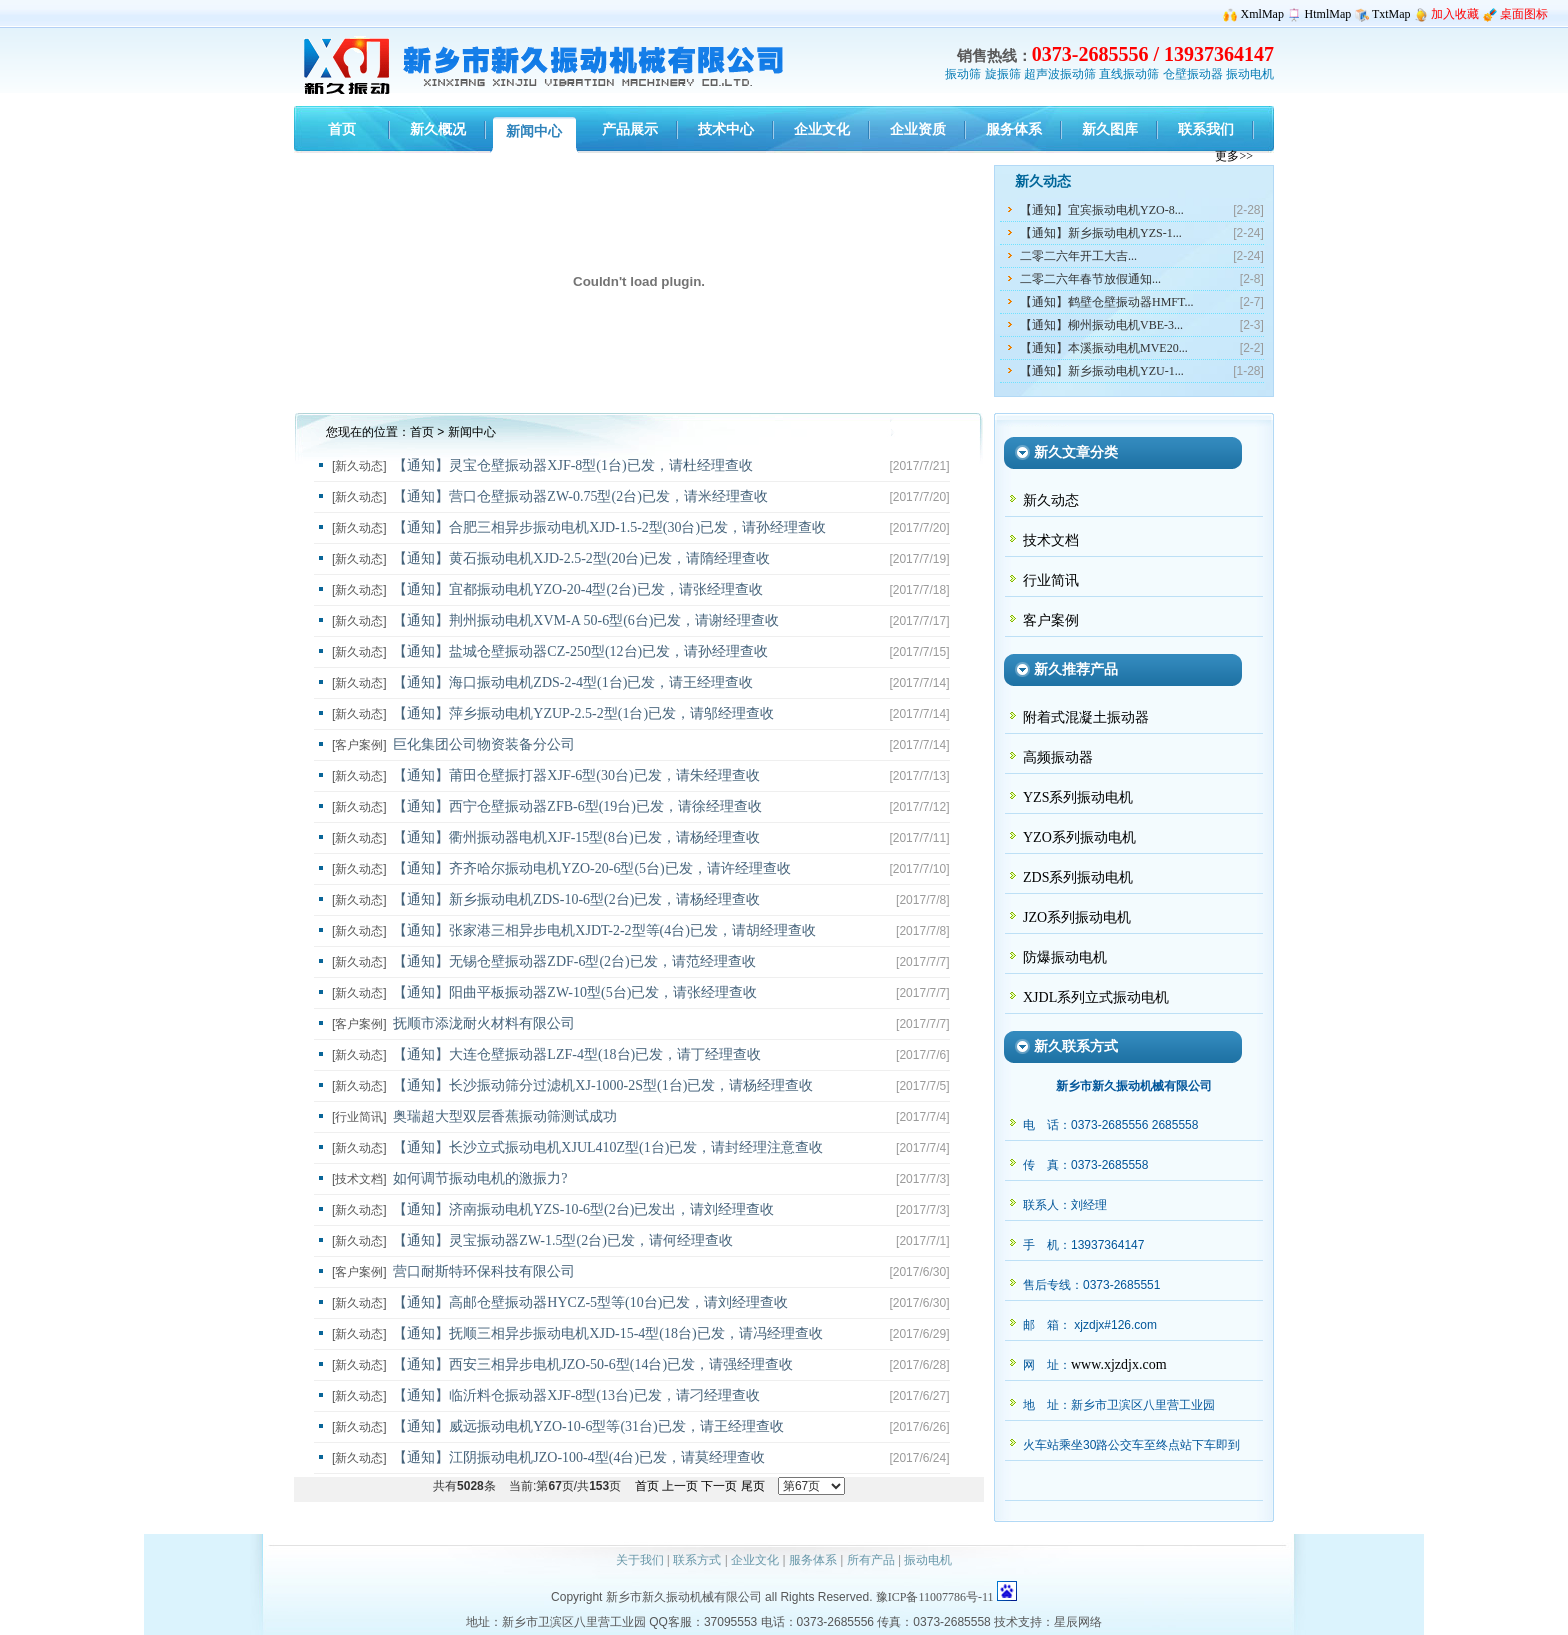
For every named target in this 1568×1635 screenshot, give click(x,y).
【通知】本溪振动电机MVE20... (1104, 348)
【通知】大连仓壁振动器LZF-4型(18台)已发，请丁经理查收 (577, 1054)
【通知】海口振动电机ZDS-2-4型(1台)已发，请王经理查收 (573, 682)
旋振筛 (1003, 74)
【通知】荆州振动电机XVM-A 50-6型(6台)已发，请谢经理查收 (586, 620)
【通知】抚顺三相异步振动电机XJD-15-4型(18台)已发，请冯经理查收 (607, 1333)
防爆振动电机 (1065, 957)
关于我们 (640, 1560)
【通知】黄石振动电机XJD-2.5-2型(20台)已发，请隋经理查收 (581, 558)
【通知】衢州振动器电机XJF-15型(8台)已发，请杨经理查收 (576, 837)
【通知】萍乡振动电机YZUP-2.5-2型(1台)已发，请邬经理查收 (583, 713)
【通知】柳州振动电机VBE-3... (1101, 325)
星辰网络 (1078, 1622)
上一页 (680, 1486)
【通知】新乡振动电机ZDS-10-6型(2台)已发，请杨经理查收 (576, 899)
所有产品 (871, 1560)
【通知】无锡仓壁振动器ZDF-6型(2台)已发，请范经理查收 (574, 961)
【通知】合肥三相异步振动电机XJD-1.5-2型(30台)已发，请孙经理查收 (609, 527)
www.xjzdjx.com (1119, 1364)
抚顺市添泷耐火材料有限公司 (484, 1023)
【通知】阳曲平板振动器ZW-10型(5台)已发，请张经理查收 (575, 992)
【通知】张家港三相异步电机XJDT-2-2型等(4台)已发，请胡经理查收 (604, 930)
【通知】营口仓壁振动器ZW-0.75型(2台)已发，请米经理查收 (580, 496)
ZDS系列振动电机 (1078, 877)
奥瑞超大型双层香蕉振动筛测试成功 (505, 1116)
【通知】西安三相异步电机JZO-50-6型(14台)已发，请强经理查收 (593, 1364)
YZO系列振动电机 (1079, 837)
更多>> (1234, 156)
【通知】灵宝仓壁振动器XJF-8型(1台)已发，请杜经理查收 (572, 465)
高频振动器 (1058, 757)
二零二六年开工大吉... (1078, 256)
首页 (422, 432)
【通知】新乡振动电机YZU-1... (1102, 371)
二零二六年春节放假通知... (1090, 279)
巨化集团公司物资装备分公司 (484, 744)
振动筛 (963, 74)
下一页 (719, 1486)
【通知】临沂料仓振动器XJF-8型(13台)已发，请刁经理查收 (576, 1395)
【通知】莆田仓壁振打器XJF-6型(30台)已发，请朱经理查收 (576, 775)
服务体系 (813, 1560)
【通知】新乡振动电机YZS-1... (1101, 233)
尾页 (753, 1486)
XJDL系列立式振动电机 (1096, 997)
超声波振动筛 (1060, 74)
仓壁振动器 (1193, 74)
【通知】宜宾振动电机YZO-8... (1102, 210)
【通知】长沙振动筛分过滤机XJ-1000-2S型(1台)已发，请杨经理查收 (603, 1085)
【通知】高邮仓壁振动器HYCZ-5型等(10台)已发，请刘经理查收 (590, 1302)
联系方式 (697, 1560)
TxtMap (1391, 14)
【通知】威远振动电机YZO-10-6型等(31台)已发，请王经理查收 (588, 1426)
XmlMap (1262, 14)
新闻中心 (472, 432)
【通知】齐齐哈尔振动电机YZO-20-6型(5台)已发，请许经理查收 (591, 868)
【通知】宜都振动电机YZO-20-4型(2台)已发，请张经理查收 (577, 589)
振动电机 (1250, 74)
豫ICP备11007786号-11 (935, 1597)
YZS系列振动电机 (1078, 797)
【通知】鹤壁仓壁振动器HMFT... (1106, 302)
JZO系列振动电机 (1077, 917)
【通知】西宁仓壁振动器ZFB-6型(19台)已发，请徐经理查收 (577, 806)
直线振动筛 (1129, 74)
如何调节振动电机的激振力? (480, 1178)
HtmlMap (1328, 14)
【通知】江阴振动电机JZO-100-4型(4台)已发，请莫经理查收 (579, 1457)
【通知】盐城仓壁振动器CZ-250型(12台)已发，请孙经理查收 (580, 651)
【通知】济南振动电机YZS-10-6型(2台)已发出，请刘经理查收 (583, 1209)
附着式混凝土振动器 (1086, 717)
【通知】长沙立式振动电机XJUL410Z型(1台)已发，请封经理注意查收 (608, 1147)
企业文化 (755, 1560)
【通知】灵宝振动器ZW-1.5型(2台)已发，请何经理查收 (562, 1240)
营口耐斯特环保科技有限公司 (484, 1271)
